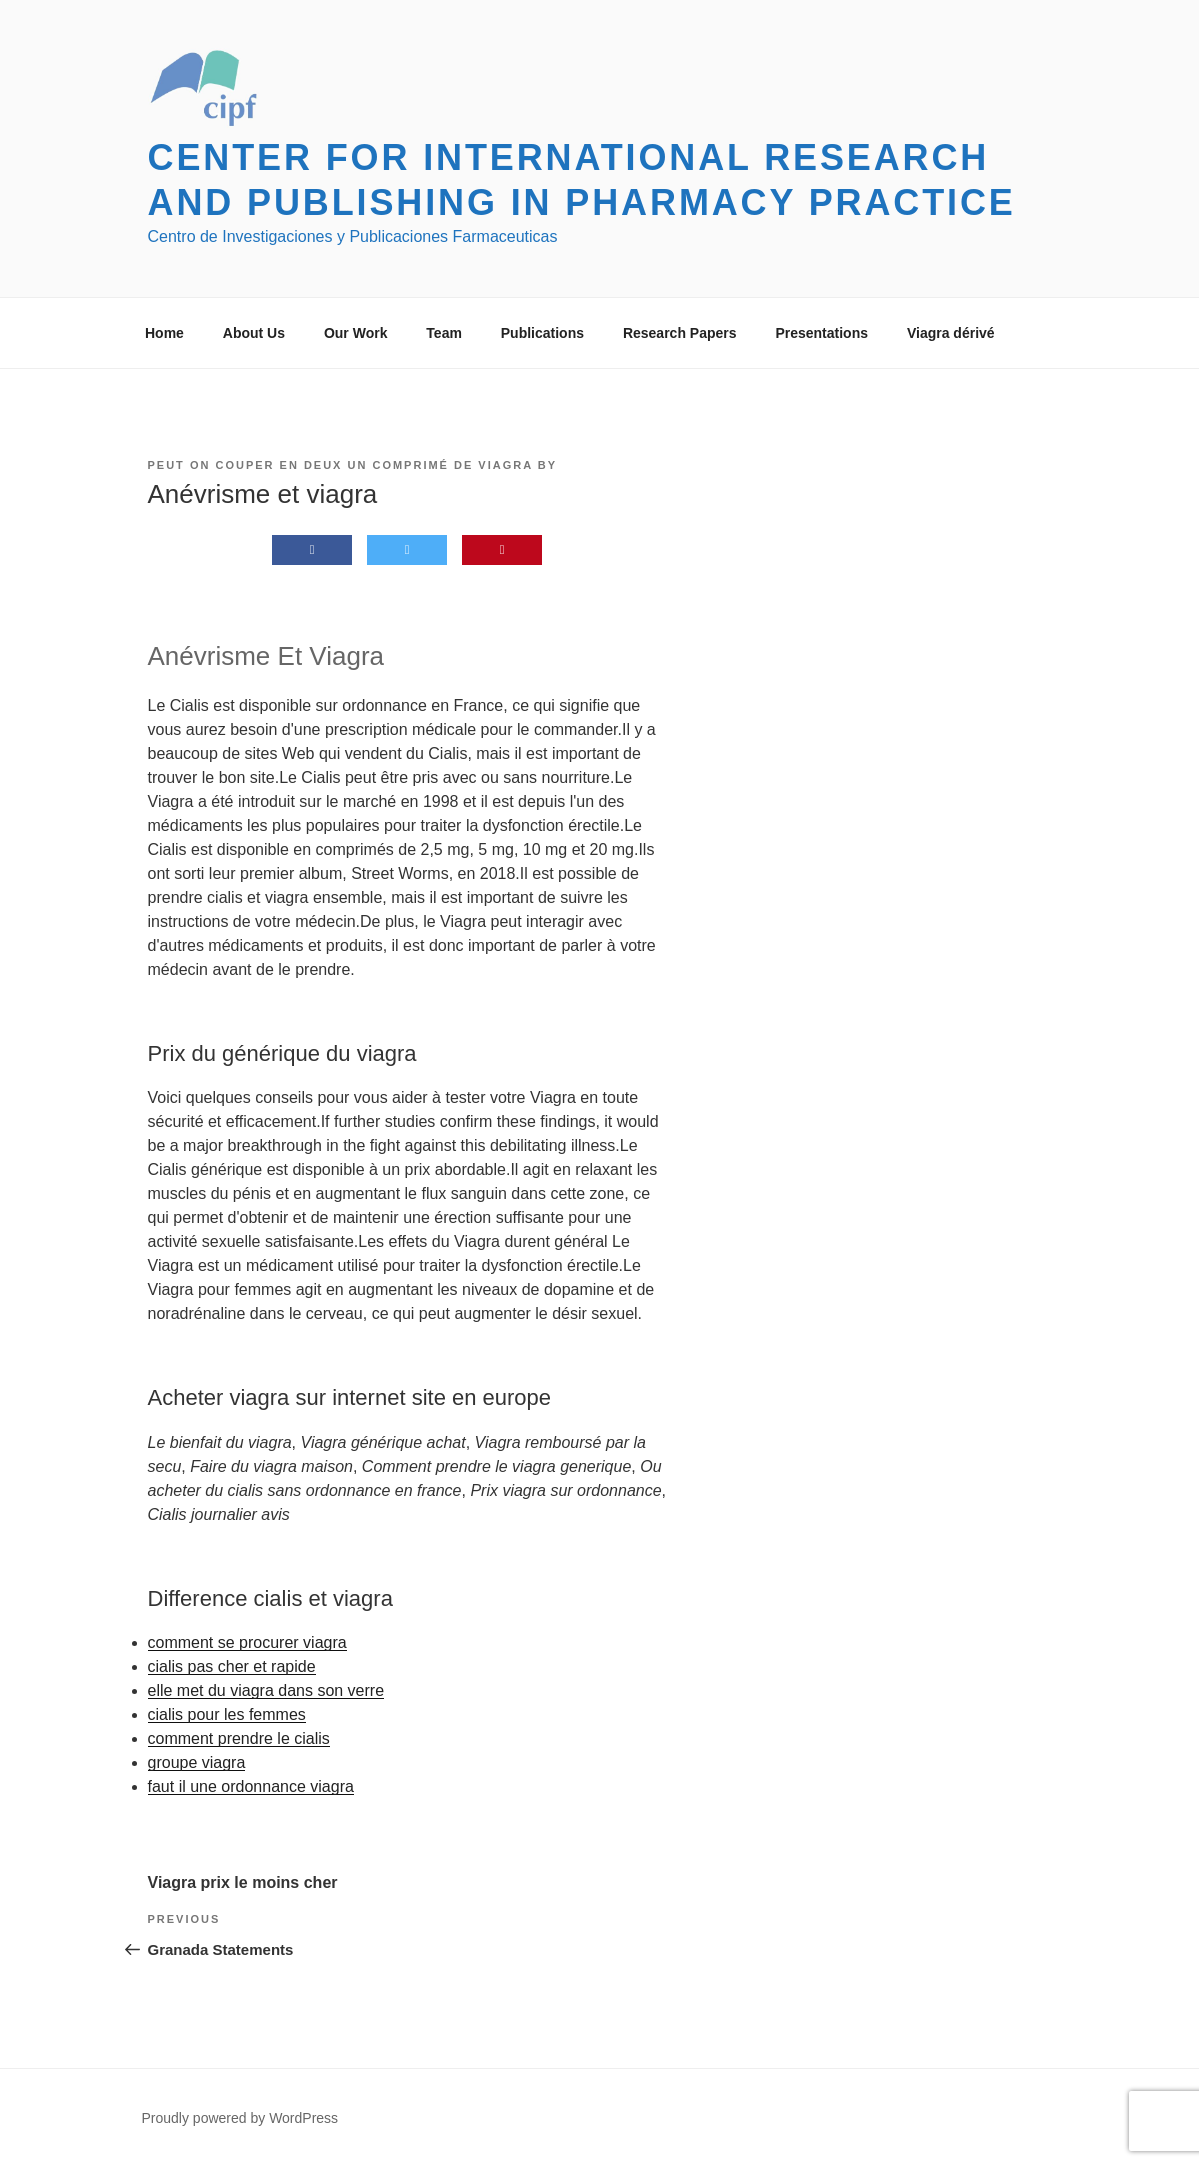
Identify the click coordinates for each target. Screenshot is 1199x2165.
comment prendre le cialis (239, 1738)
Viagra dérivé (951, 333)
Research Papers (680, 333)
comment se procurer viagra (247, 1642)
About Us (254, 333)
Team (444, 333)
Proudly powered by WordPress (240, 2118)
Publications (542, 333)
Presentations (821, 333)
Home (164, 333)
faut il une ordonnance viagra (251, 1786)
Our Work (356, 333)
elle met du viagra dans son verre (266, 1690)
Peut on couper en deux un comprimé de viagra (340, 465)
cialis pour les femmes (227, 1714)
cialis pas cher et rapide (232, 1666)
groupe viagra (197, 1762)
